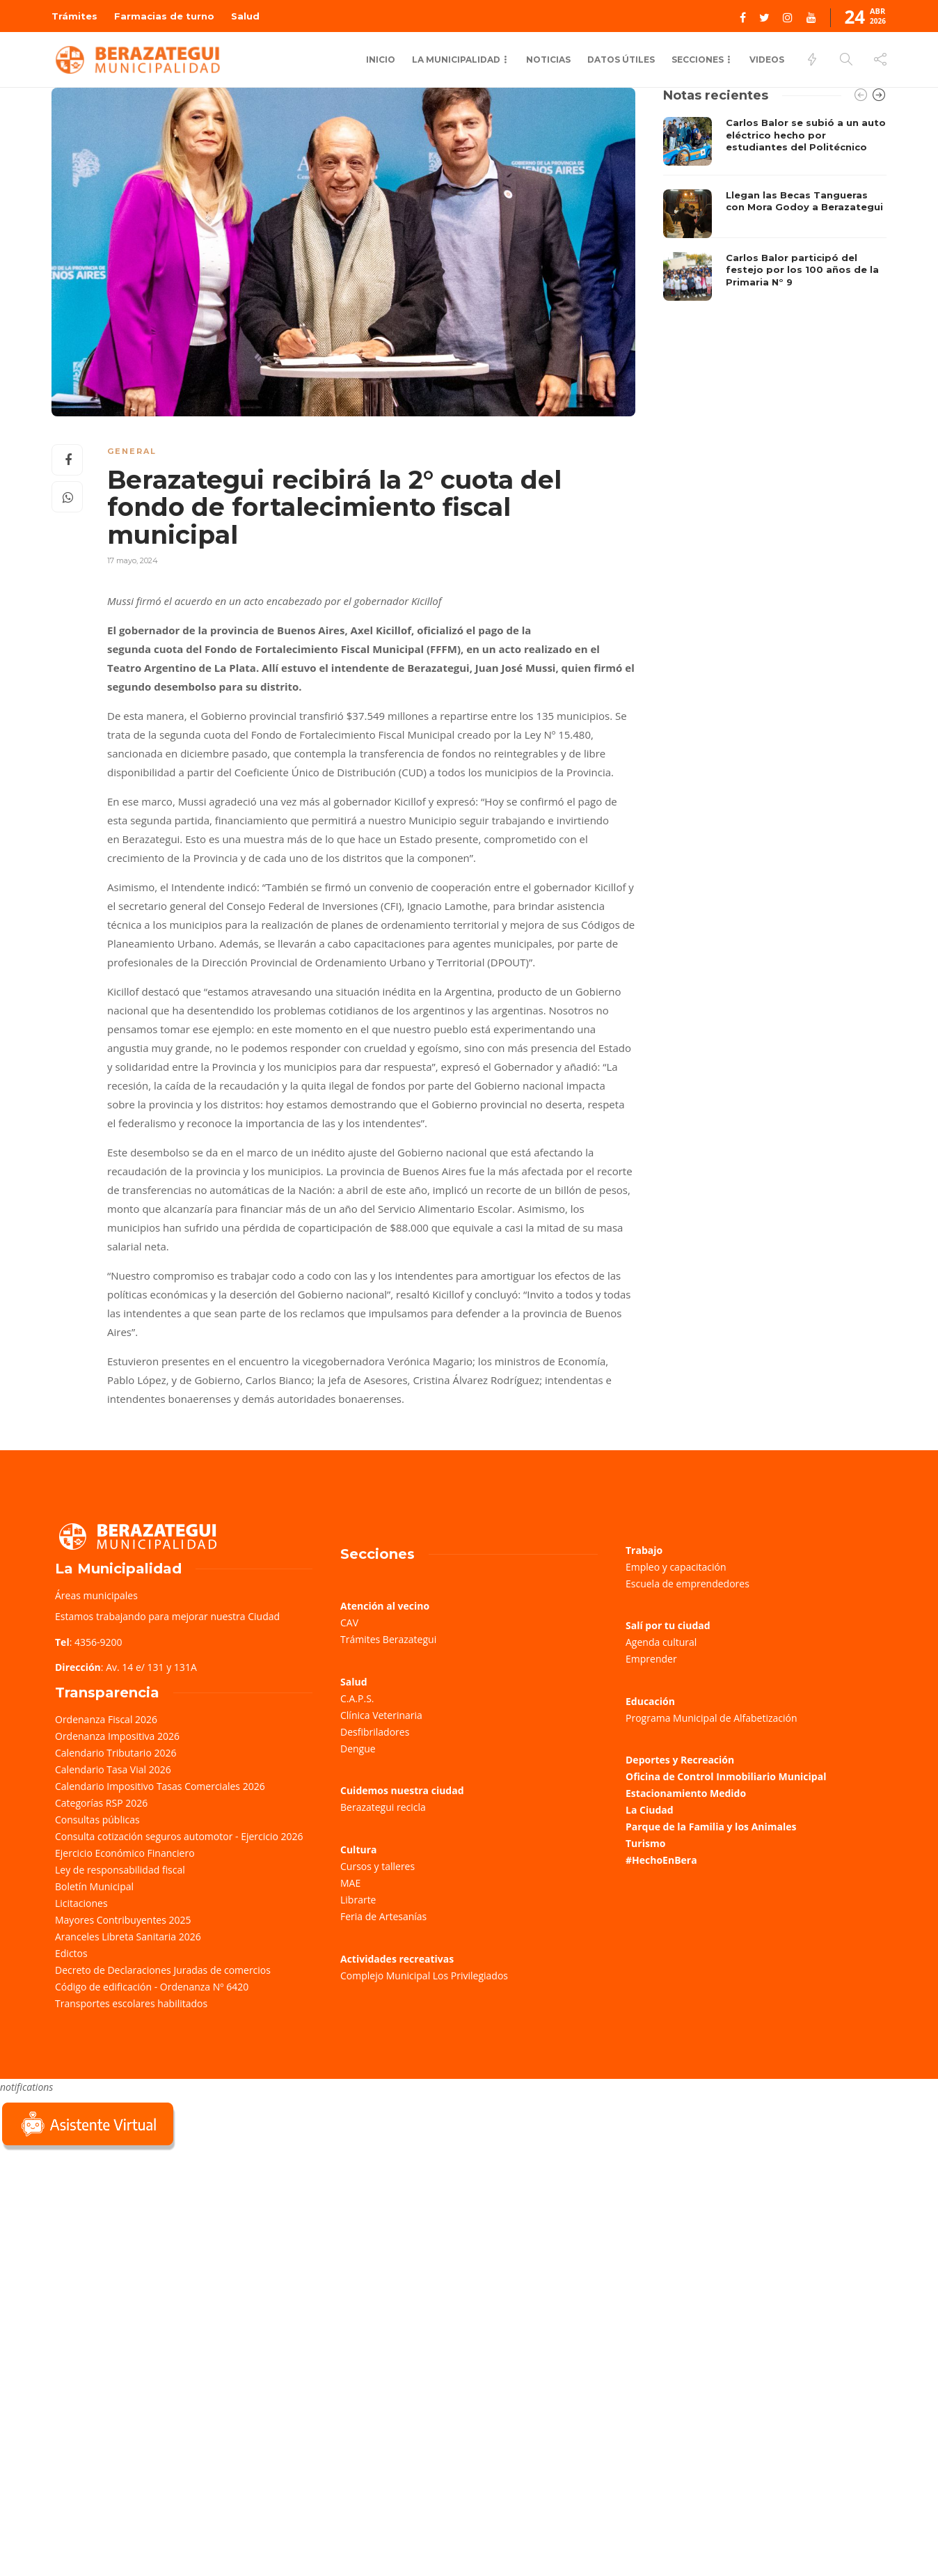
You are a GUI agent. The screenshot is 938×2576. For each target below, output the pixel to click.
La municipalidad (456, 59)
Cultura (358, 1849)
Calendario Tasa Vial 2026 (113, 1769)
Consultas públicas (97, 1819)
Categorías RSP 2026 (101, 1802)
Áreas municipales (96, 1595)
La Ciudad (650, 1809)
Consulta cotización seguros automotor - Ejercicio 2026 (179, 1836)
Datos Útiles (621, 59)
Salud (245, 16)
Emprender (651, 1658)
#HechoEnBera (661, 1860)
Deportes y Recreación (680, 1759)
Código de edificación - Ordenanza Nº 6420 (151, 1986)
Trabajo (644, 1550)
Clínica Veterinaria (381, 1715)
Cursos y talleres (377, 1866)
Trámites (74, 16)
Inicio (380, 59)
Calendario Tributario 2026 (115, 1752)
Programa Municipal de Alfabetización (711, 1718)
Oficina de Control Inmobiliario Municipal (726, 1776)
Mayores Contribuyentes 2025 (123, 1919)
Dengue (358, 1748)
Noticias (548, 59)
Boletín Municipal (94, 1886)
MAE (350, 1883)
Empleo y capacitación (676, 1566)
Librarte (358, 1899)
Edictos (71, 1953)
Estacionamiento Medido (686, 1793)
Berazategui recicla (383, 1807)
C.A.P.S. (357, 1698)
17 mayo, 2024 (132, 560)
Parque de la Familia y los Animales (711, 1826)
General (132, 451)
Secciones (697, 59)
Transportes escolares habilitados (131, 2003)
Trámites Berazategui (388, 1639)
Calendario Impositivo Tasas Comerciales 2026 (160, 1786)
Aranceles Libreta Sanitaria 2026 (128, 1936)
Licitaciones (81, 1903)
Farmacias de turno (164, 16)
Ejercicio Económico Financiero (125, 1853)
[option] (775, 209)
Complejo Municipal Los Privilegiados (424, 1975)
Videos (766, 59)
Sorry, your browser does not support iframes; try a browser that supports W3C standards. (104, 2251)
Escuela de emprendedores (687, 1583)
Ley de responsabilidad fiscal (120, 1869)
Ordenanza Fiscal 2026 (106, 1719)
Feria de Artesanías (383, 1916)
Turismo (645, 1843)
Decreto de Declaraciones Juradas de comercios (163, 1970)
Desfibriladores (374, 1731)
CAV (349, 1622)
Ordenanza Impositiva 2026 (117, 1736)
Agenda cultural (661, 1642)
